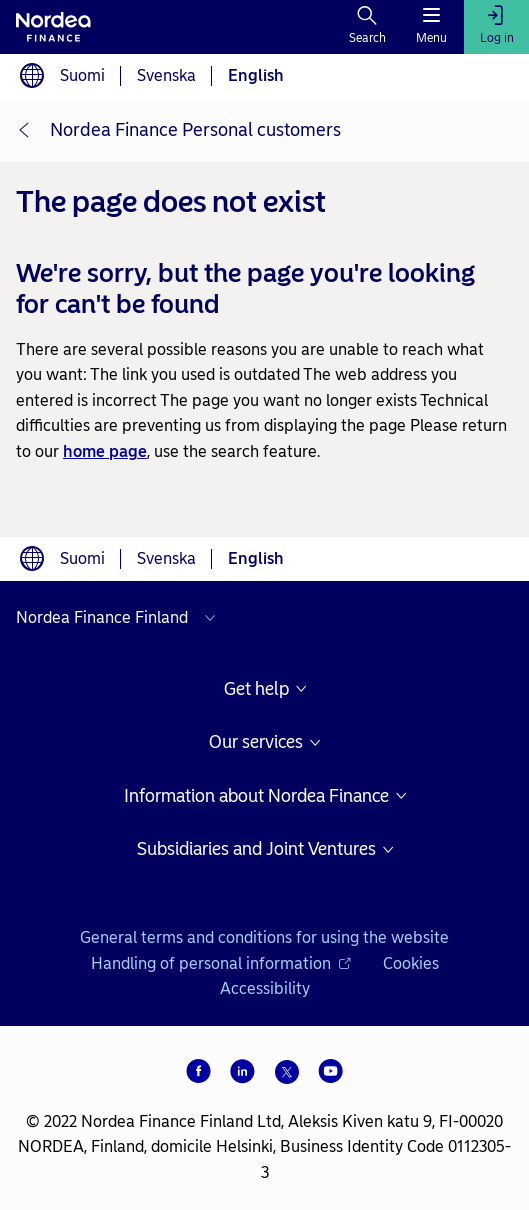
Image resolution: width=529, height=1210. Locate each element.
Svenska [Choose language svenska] (166, 75)
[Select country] (120, 618)
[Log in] (496, 27)
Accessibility (265, 988)
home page (105, 451)
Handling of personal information (221, 963)
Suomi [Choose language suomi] (82, 75)
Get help (256, 689)
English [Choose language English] (256, 75)
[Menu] (431, 27)
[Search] (367, 27)
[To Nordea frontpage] (53, 27)
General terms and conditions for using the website (264, 937)
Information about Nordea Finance (256, 796)
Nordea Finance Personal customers (195, 130)
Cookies (411, 963)
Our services (256, 742)
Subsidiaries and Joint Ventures (256, 849)
